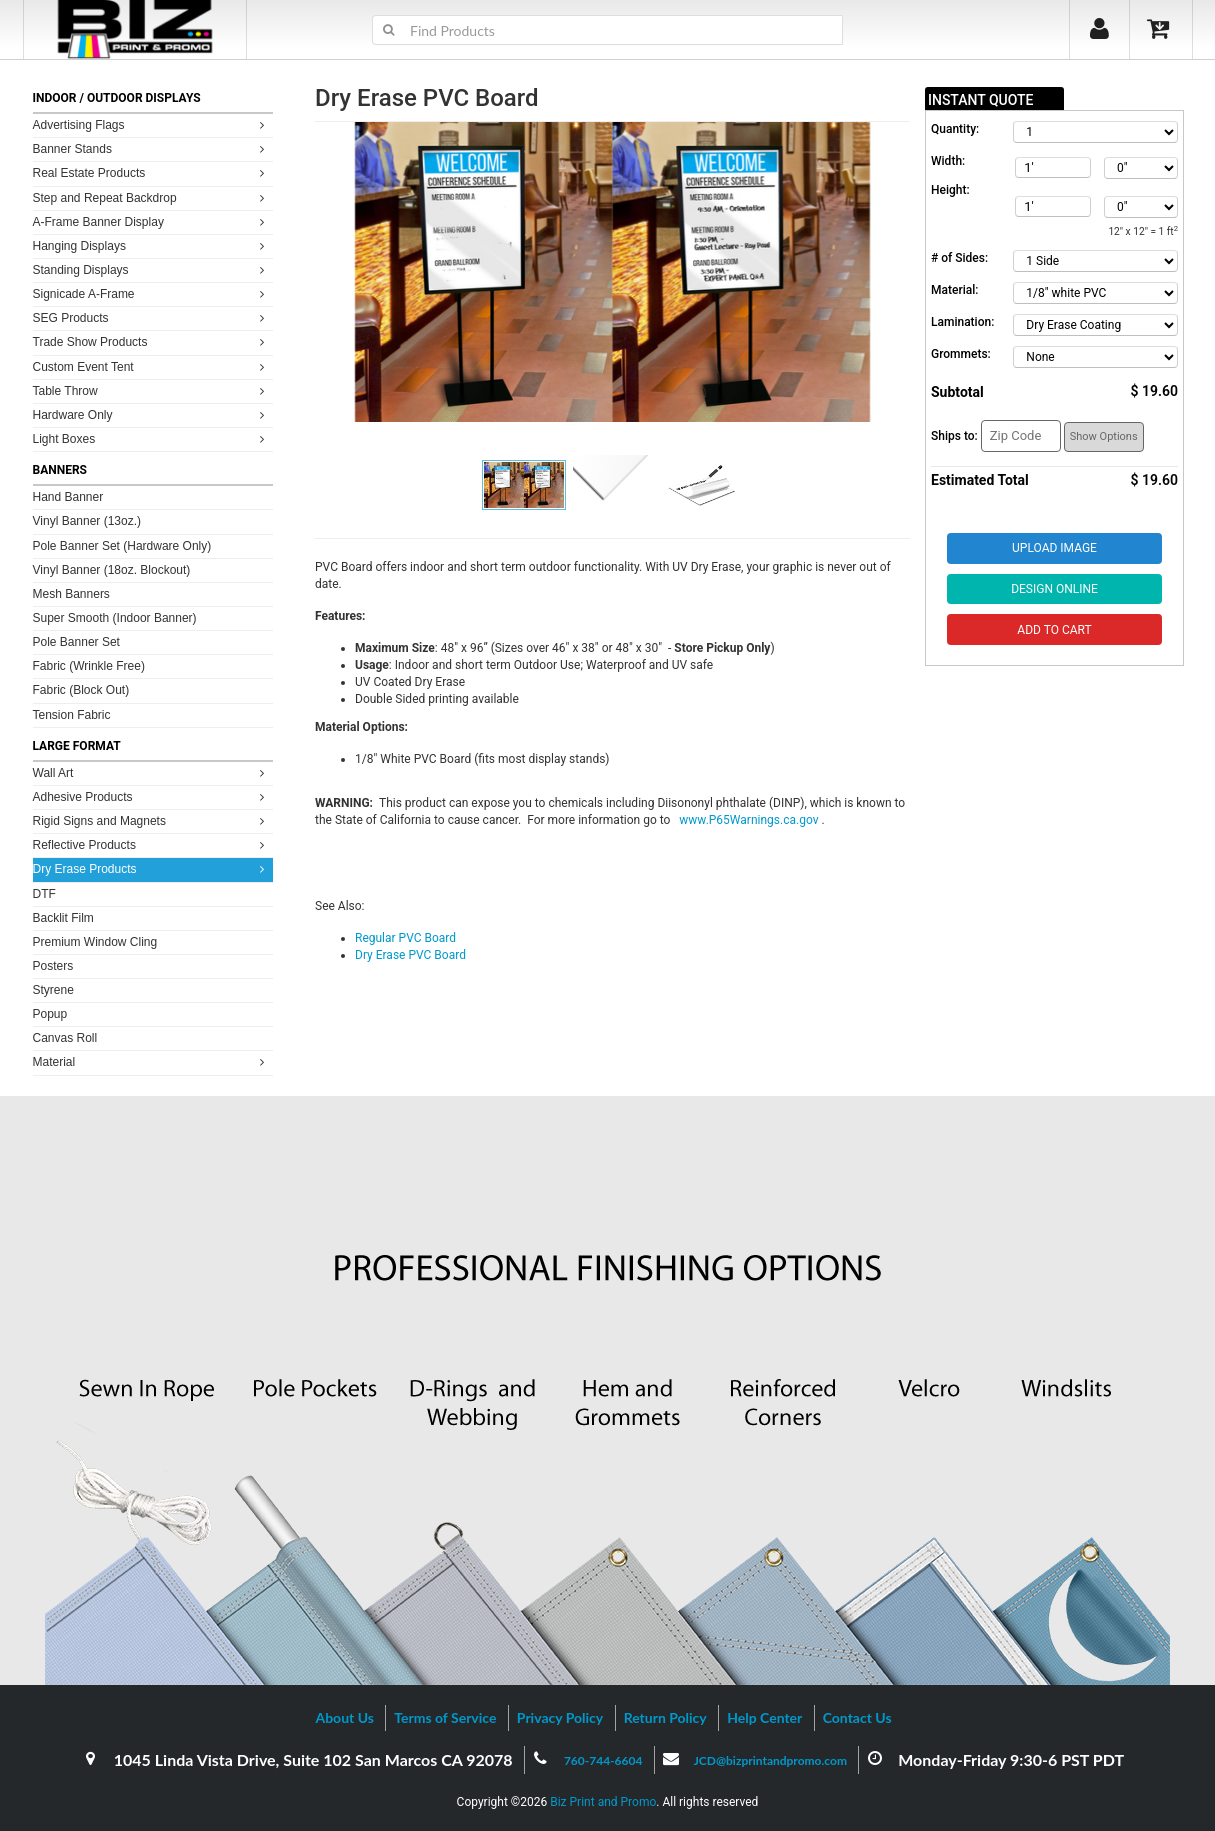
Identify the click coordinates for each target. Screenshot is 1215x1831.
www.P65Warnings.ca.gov (750, 820)
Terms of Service (445, 1717)
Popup (50, 1014)
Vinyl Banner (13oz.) (87, 521)
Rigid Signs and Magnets (151, 820)
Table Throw (151, 390)
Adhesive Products (151, 796)
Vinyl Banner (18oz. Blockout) (112, 570)
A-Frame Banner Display (151, 221)
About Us (344, 1717)
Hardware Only (151, 414)
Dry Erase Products (151, 868)
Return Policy (665, 1717)
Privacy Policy (560, 1717)
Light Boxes (151, 438)
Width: (948, 161)
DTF (44, 894)
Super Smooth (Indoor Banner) (115, 618)
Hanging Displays (151, 245)
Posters (53, 966)
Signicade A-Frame (151, 293)
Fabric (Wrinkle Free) (89, 666)
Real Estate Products (151, 172)
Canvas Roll (65, 1038)
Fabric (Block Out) (81, 690)
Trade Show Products (151, 341)
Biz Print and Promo (603, 1802)
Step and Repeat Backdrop (151, 197)
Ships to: (954, 436)
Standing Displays (151, 269)
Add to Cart (1054, 630)
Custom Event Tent (151, 366)
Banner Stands (151, 148)
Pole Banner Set (76, 642)
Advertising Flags (151, 124)
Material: (954, 290)
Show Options (1104, 436)
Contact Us (857, 1717)
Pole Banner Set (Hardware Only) (122, 546)
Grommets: (961, 354)
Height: (950, 190)
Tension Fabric (72, 715)
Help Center (764, 1717)
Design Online (1054, 589)
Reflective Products (151, 844)
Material (151, 1061)
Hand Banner (68, 497)
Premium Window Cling (95, 942)
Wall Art (151, 772)
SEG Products (151, 317)
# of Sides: (959, 258)
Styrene (53, 990)
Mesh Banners (71, 594)
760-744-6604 (603, 1760)
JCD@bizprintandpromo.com (770, 1760)
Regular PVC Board (405, 938)
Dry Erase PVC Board (410, 955)
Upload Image (1054, 548)
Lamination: (962, 322)
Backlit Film (63, 918)
